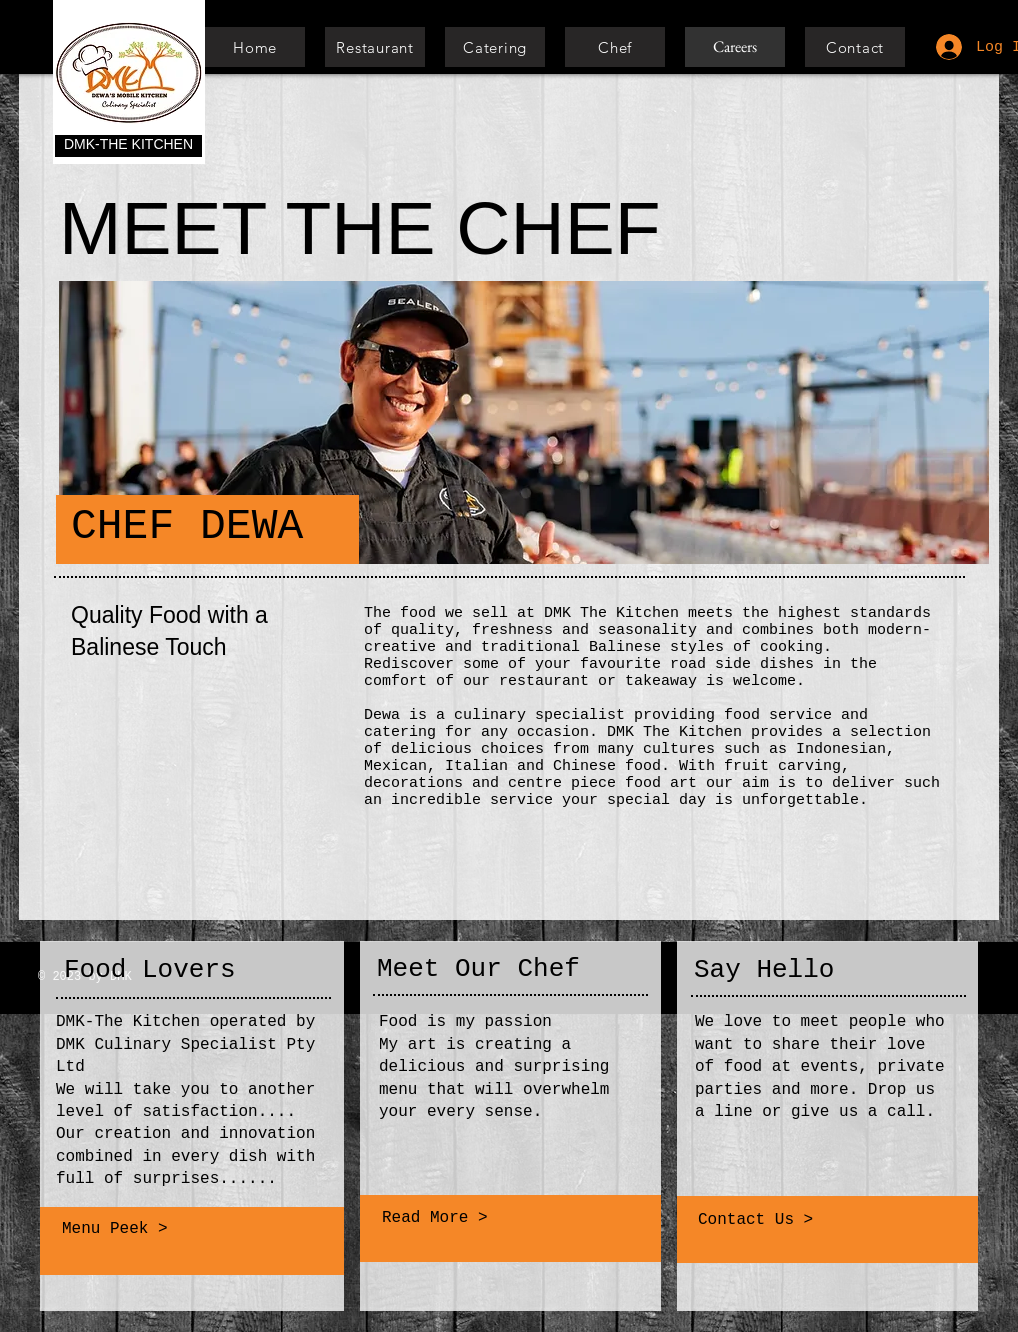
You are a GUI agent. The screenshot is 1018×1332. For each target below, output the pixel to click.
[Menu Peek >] (189, 1230)
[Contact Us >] (828, 1220)
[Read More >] (508, 1218)
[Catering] (495, 47)
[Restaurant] (375, 47)
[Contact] (855, 47)
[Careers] (735, 47)
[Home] (255, 47)
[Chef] (615, 47)
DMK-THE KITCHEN (128, 144)
